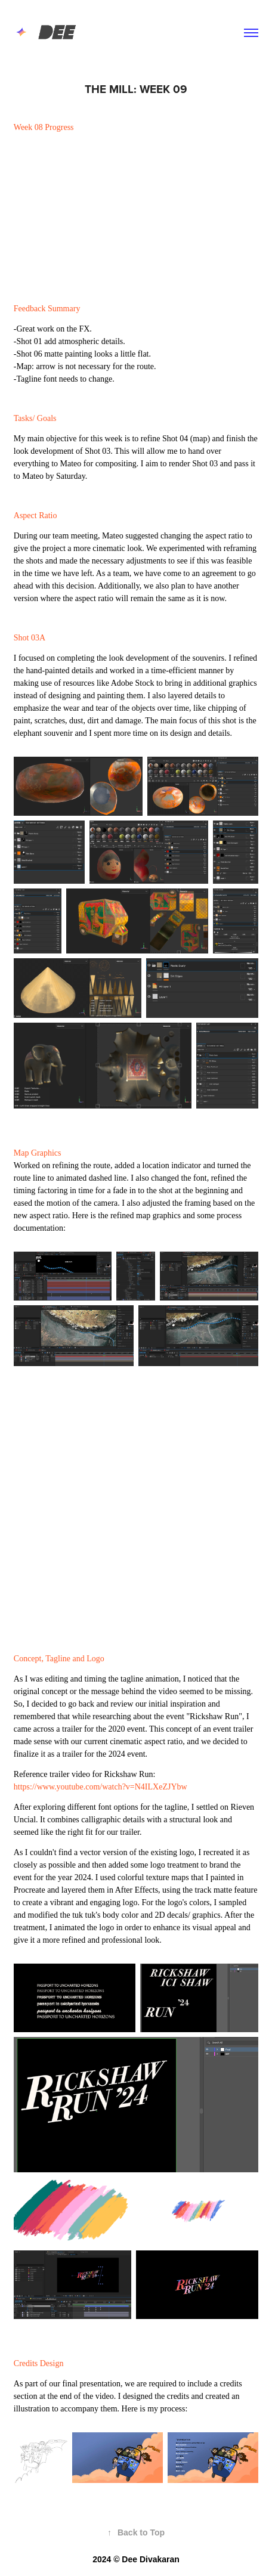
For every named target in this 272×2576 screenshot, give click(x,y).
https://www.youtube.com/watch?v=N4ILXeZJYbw (100, 1786)
